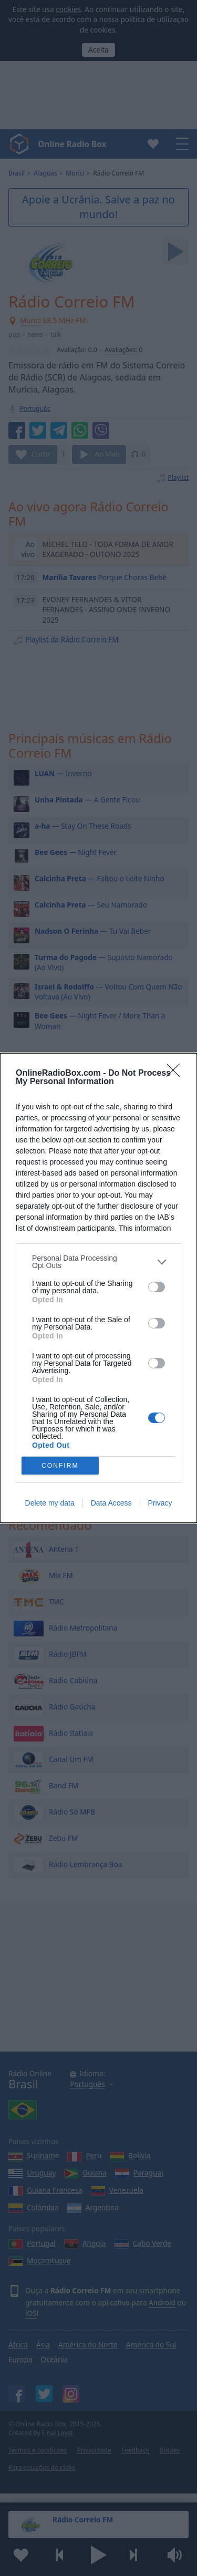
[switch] (156, 1287)
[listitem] (98, 1261)
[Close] (176, 1074)
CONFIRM (60, 1466)
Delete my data (50, 1503)
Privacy (160, 1503)
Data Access (111, 1503)
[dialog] (98, 1288)
